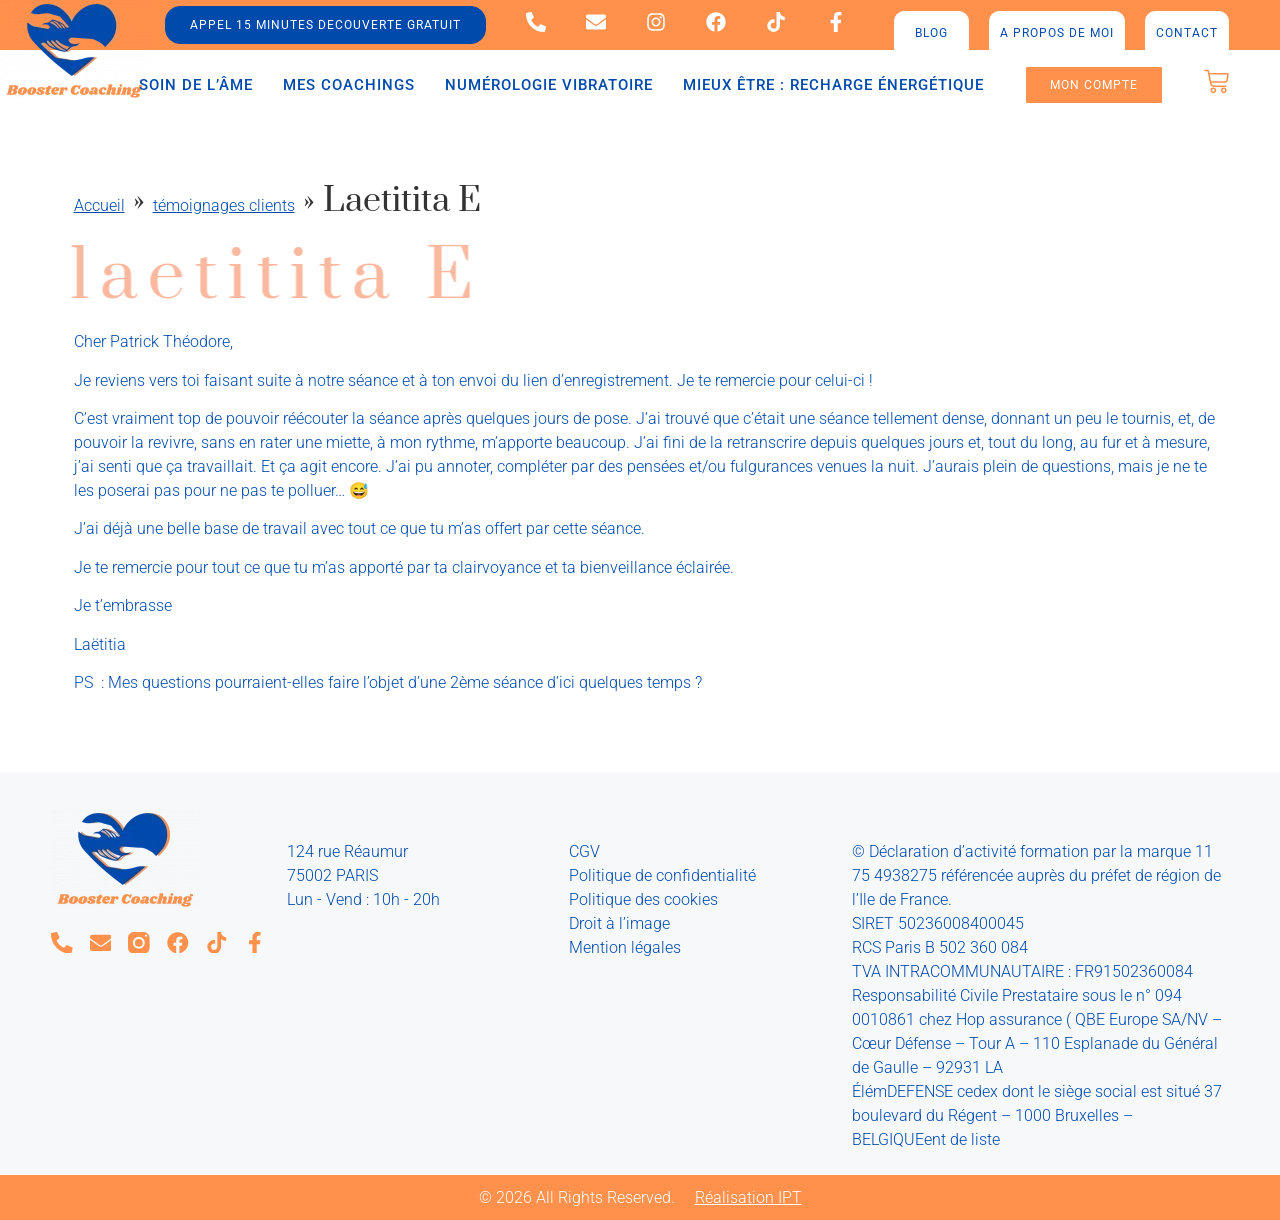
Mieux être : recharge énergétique (833, 85)
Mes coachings (349, 85)
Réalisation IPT (748, 1197)
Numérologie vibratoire (549, 85)
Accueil (99, 205)
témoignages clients (224, 205)
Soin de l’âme (196, 85)
